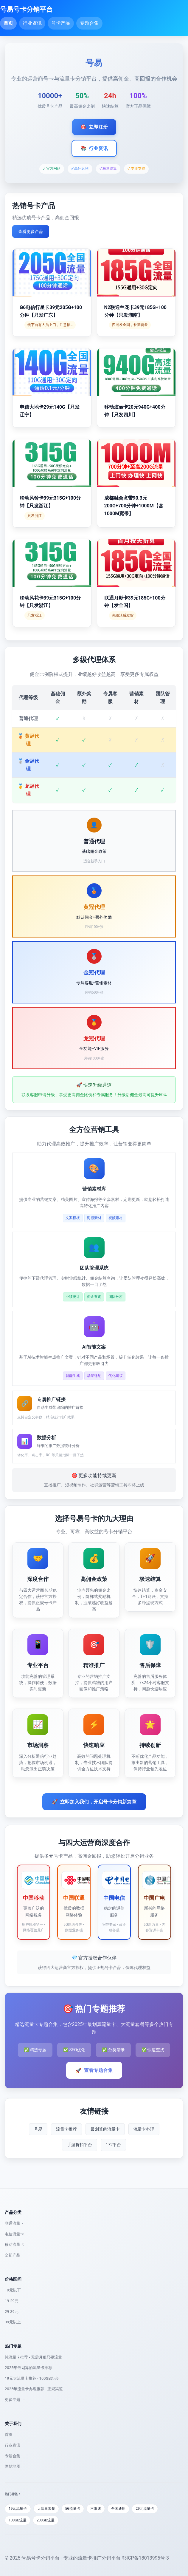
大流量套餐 (46, 2508)
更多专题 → (15, 2399)
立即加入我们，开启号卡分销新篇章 (94, 1802)
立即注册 (94, 127)
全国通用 (118, 2508)
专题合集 (89, 23)
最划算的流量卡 (105, 2129)
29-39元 (11, 2311)
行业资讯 (32, 23)
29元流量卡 (145, 2508)
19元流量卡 (18, 2508)
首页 (8, 23)
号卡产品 (60, 23)
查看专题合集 (94, 2070)
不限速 (95, 2508)
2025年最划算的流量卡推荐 (28, 2367)
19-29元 (11, 2301)
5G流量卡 (72, 2508)
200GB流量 (46, 2520)
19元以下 (13, 2290)
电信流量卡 (14, 2234)
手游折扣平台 (79, 2144)
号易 (38, 2129)
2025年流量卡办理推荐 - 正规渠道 (34, 2389)
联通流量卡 (14, 2223)
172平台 (113, 2144)
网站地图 (12, 2466)
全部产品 (12, 2255)
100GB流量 (18, 2520)
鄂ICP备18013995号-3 (145, 2558)
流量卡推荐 (66, 2129)
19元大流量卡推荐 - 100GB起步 (32, 2378)
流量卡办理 (143, 2129)
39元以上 (13, 2322)
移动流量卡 (14, 2244)
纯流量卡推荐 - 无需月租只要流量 (33, 2357)
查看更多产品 (30, 231)
